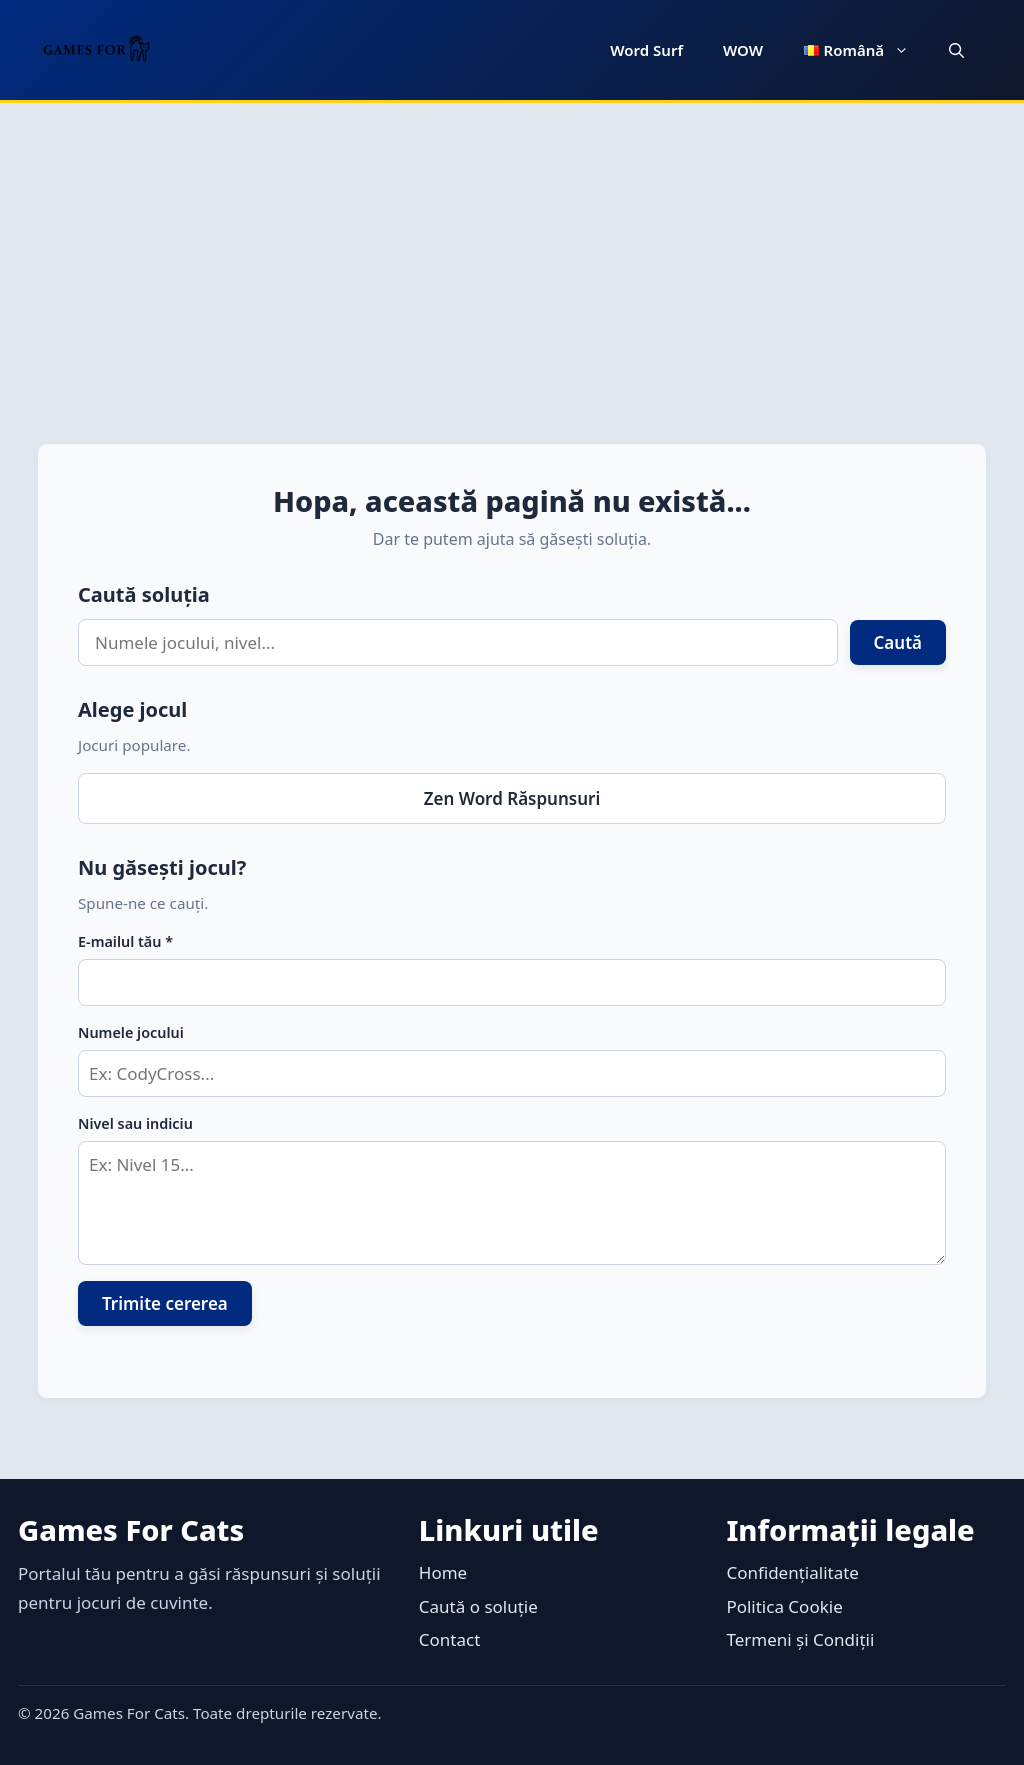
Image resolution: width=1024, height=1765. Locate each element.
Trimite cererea (165, 1303)
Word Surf (646, 50)
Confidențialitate (792, 1572)
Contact (450, 1639)
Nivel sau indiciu (135, 1123)
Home (443, 1572)
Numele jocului (131, 1032)
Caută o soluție (478, 1606)
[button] (956, 50)
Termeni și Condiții (800, 1639)
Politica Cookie (784, 1606)
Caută (898, 642)
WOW (743, 50)
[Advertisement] (512, 253)
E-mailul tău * (125, 941)
